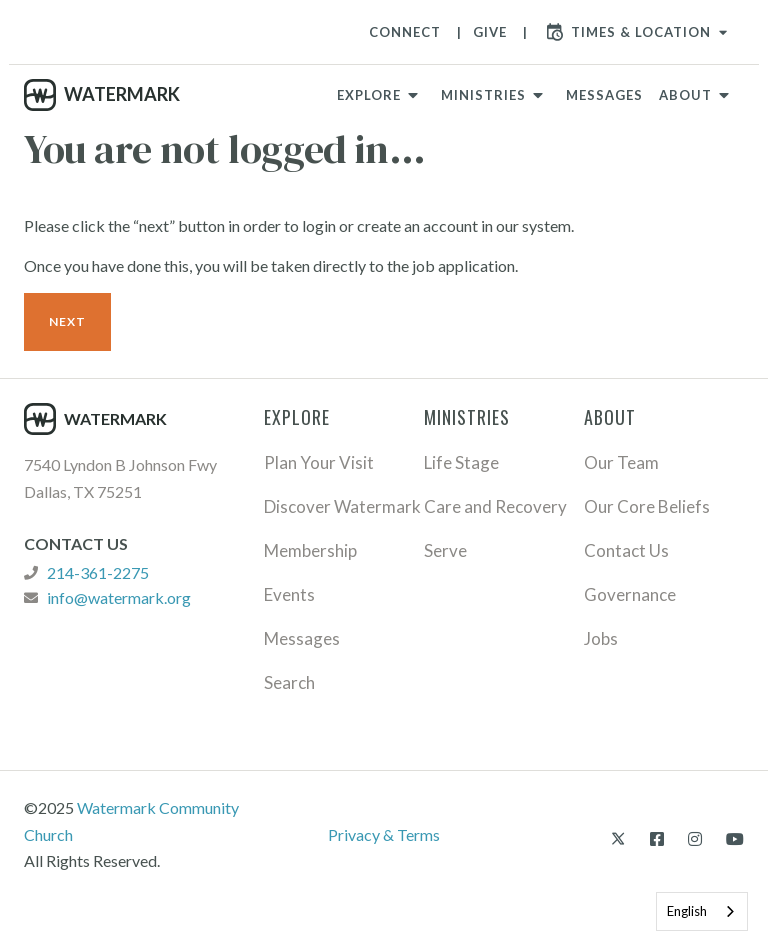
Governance (630, 594)
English (687, 911)
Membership (310, 550)
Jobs (601, 638)
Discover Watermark (342, 506)
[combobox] (702, 911)
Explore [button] (369, 95)
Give (490, 32)
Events (289, 594)
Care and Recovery (495, 506)
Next (67, 321)
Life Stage (461, 462)
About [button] (685, 95)
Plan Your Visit (319, 462)
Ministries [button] (483, 95)
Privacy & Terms (384, 834)
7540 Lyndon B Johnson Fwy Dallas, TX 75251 (120, 477)
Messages (604, 95)
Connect (405, 32)
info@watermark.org (119, 598)
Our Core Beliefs (647, 506)
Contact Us (626, 550)
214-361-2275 (98, 573)
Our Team (621, 462)
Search (289, 682)
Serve (445, 550)
